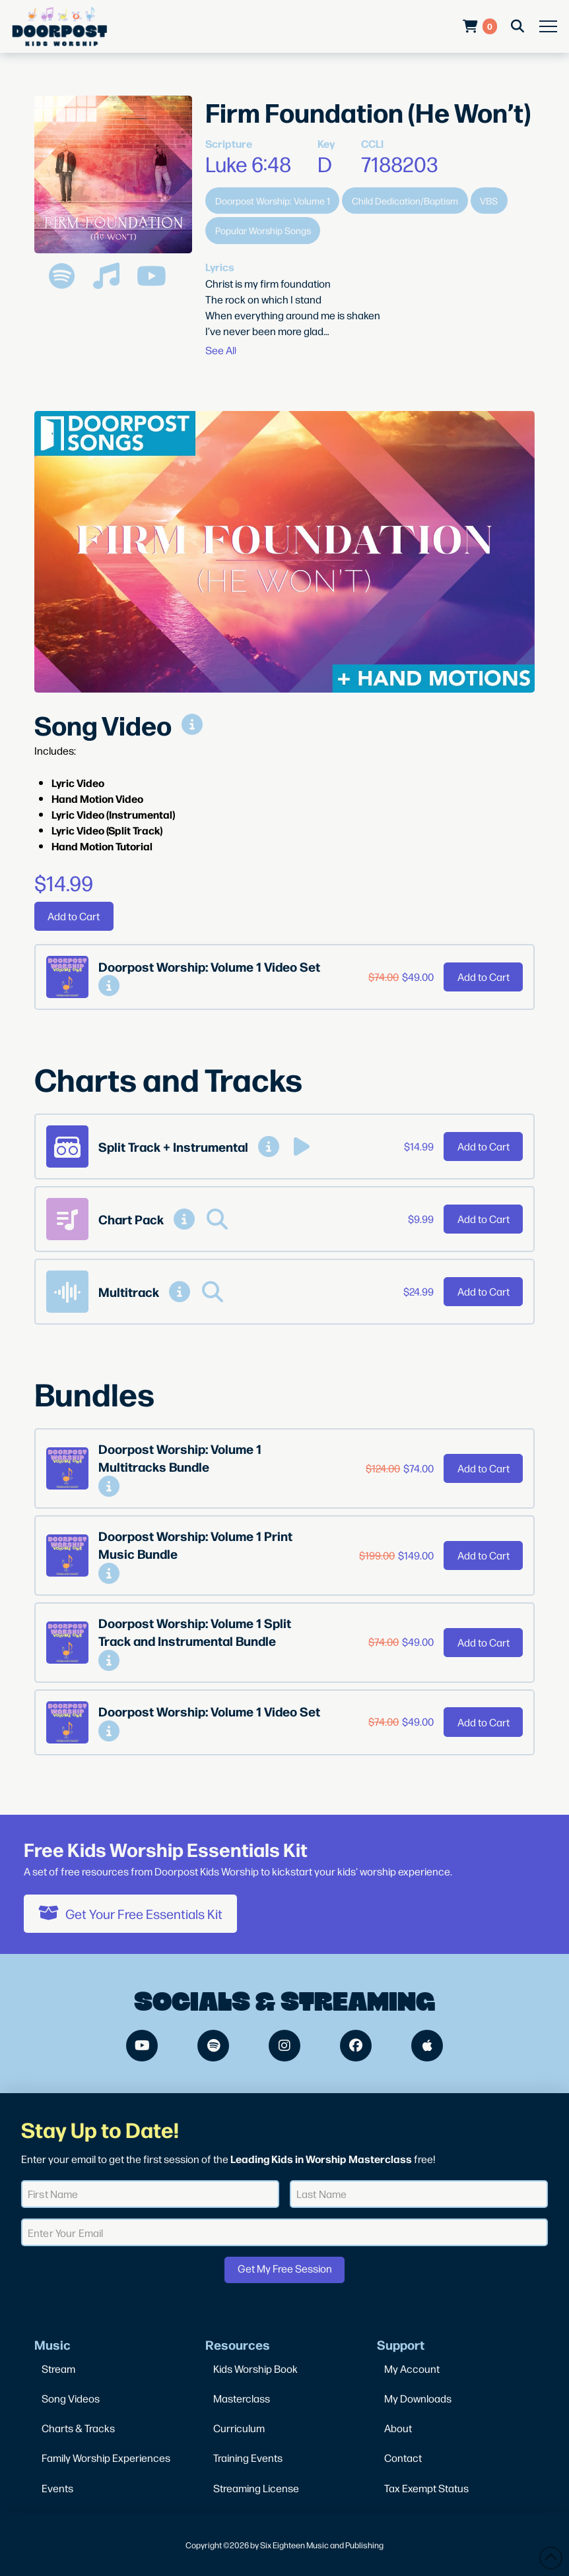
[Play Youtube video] (284, 552)
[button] (548, 27)
